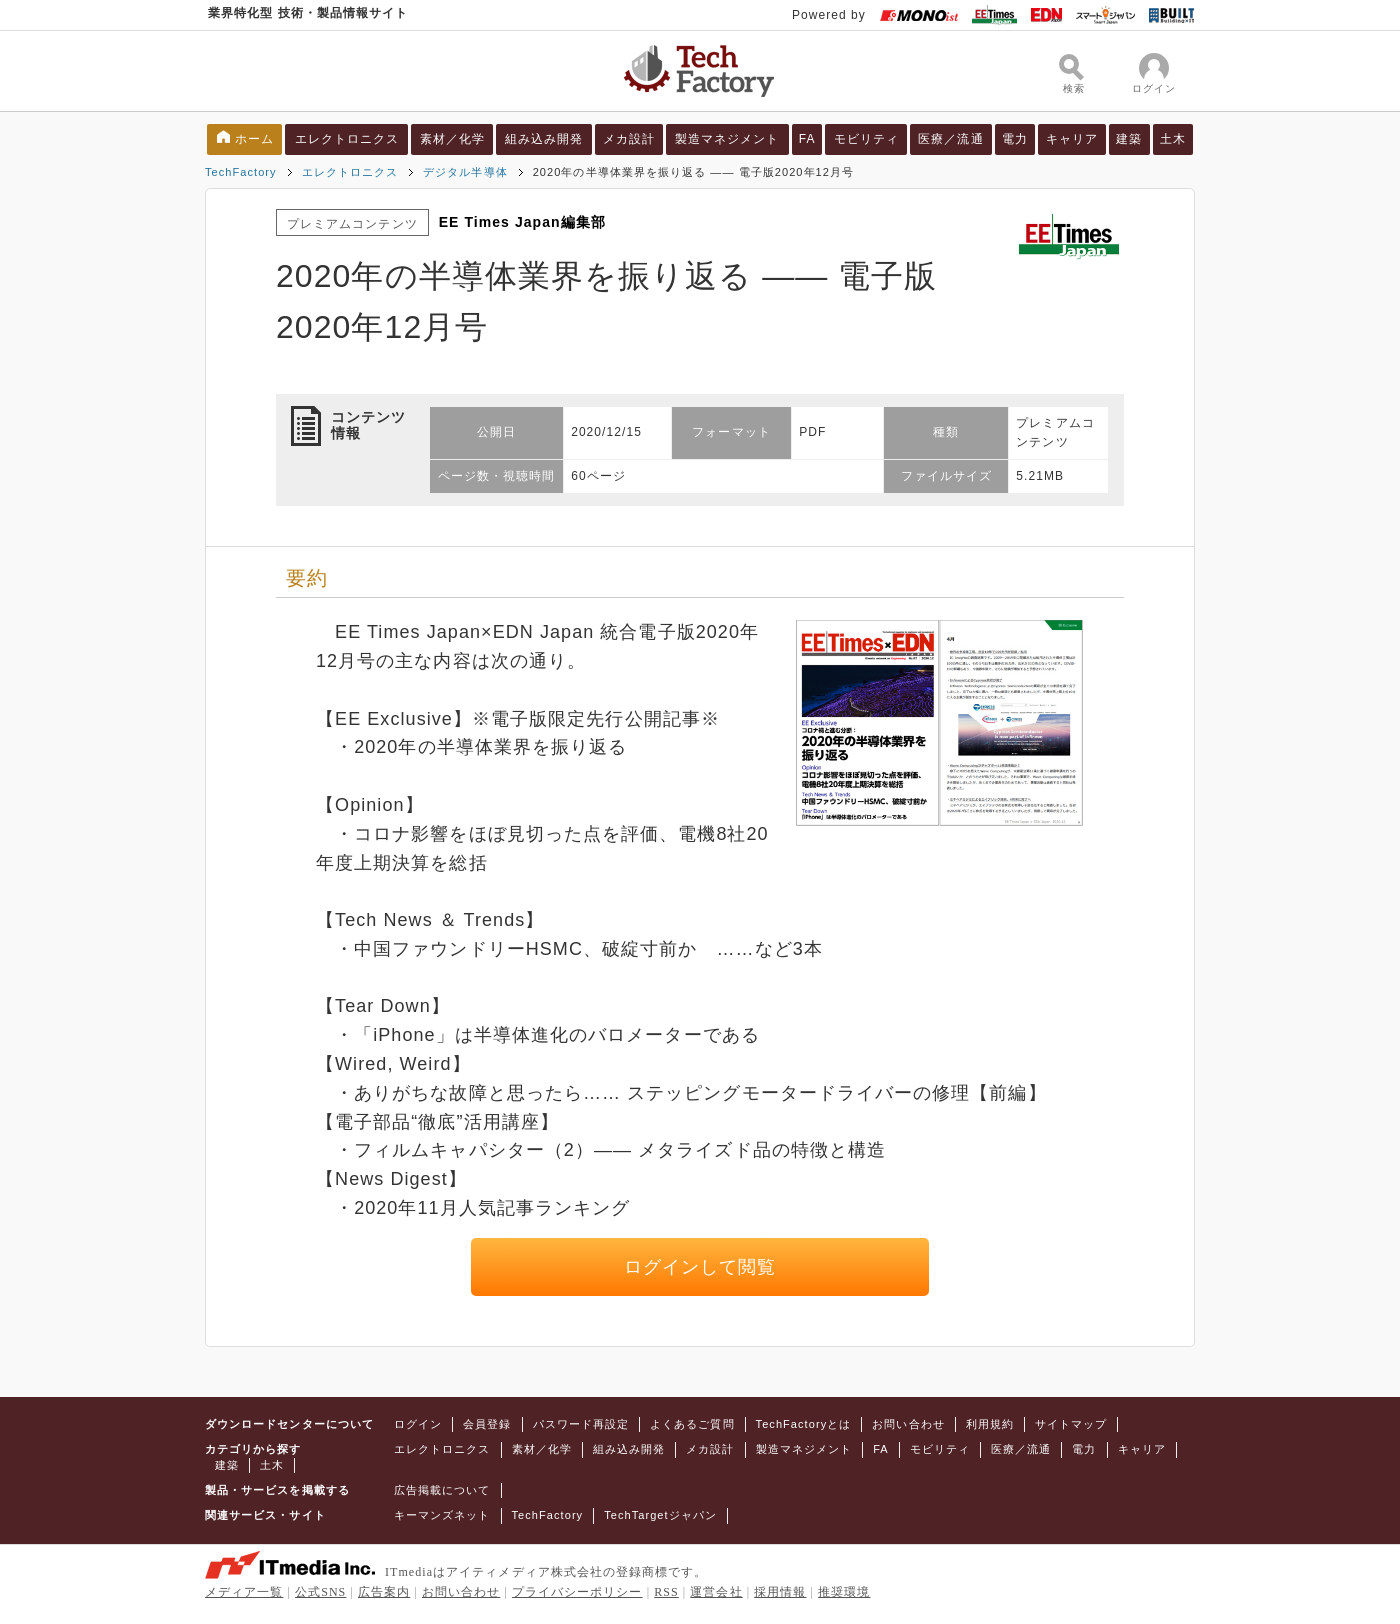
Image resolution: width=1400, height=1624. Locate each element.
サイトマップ (1071, 1424)
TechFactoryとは (804, 1424)
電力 (1015, 139)
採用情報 (780, 1592)
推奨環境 (844, 1592)
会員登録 (487, 1424)
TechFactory (241, 172)
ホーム (254, 139)
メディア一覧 (244, 1592)
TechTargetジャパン (660, 1515)
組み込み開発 (544, 139)
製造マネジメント (727, 139)
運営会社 (716, 1592)
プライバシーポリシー (577, 1592)
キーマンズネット (442, 1515)
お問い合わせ (908, 1424)
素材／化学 (452, 139)
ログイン (418, 1424)
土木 (1173, 139)
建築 (1129, 139)
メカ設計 (629, 139)
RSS (666, 1592)
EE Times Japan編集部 (522, 222)
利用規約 (990, 1424)
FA (807, 139)
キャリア (1072, 139)
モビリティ (866, 139)
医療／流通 (950, 139)
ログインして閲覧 (700, 1267)
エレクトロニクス (347, 139)
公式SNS (320, 1592)
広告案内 (384, 1592)
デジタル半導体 (465, 172)
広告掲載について (442, 1490)
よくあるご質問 (692, 1424)
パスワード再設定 (581, 1424)
